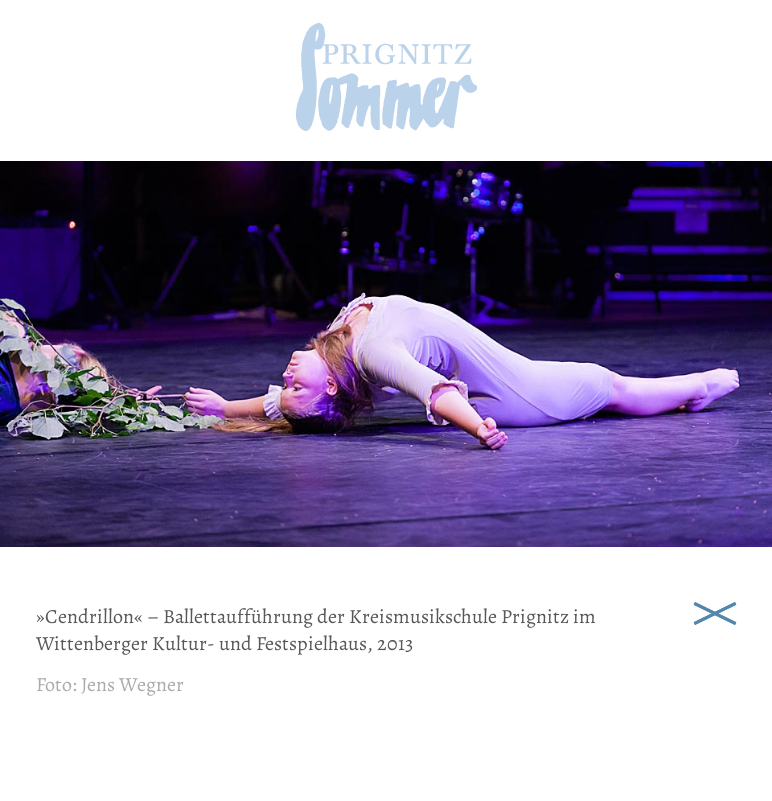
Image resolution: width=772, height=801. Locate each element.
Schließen (715, 611)
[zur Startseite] (386, 124)
